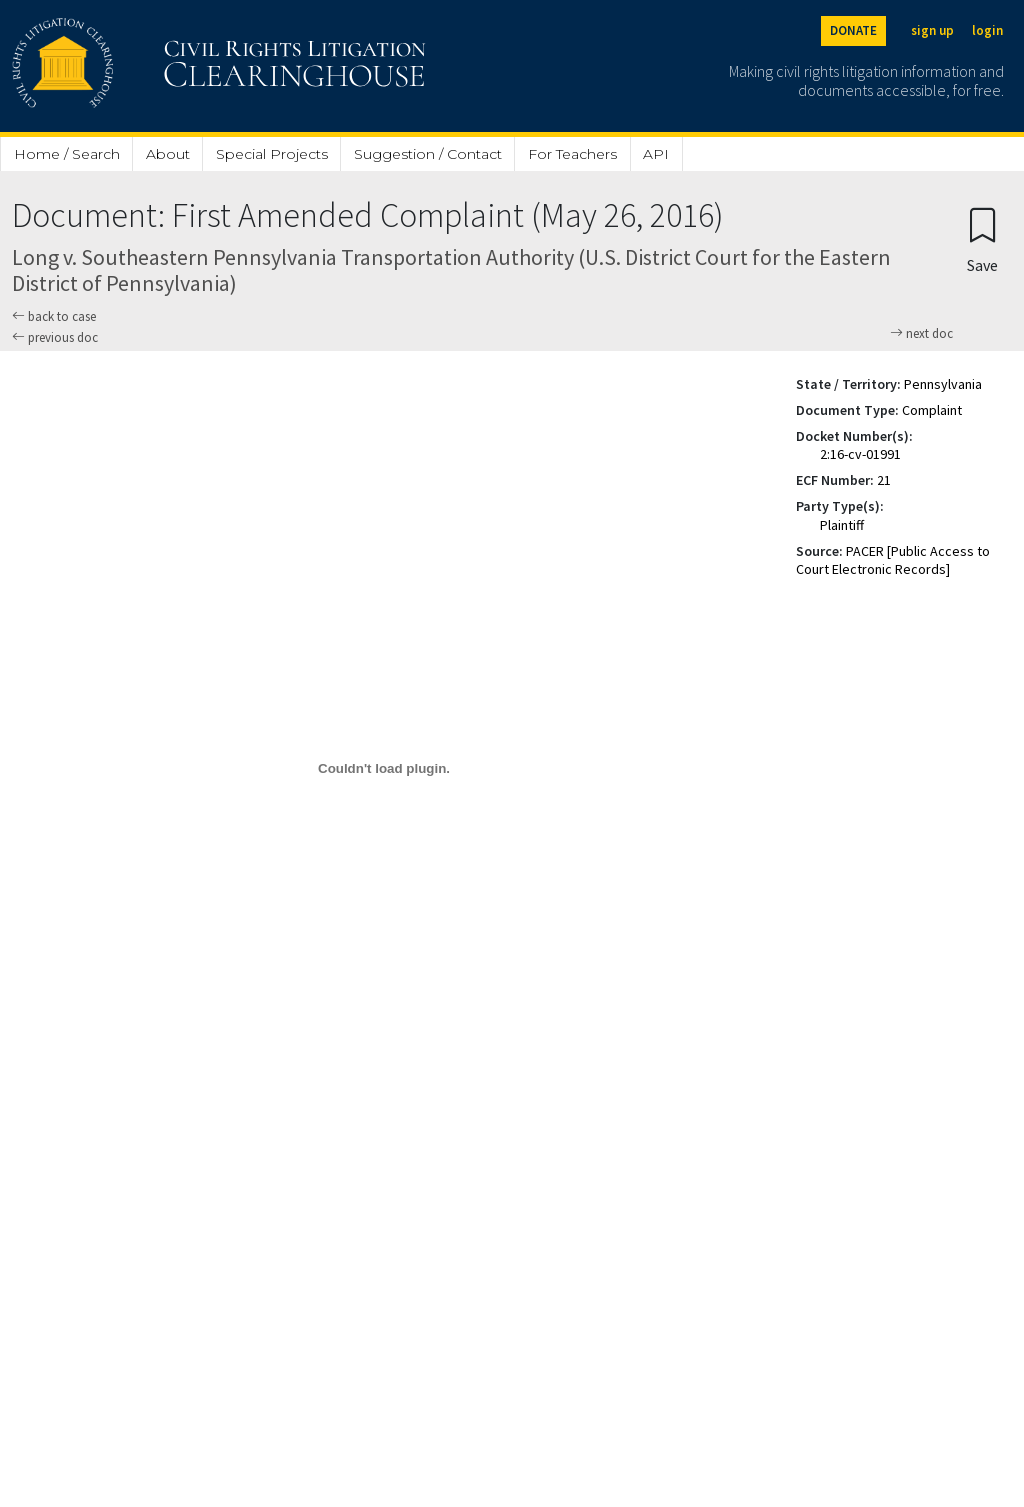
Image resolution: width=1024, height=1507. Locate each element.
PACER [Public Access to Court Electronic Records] (893, 560)
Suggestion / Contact (428, 154)
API (656, 154)
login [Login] (987, 30)
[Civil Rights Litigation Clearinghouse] (162, 66)
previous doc (55, 337)
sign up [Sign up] (932, 30)
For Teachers (572, 154)
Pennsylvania (943, 384)
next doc (921, 334)
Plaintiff (842, 525)
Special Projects (272, 154)
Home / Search (67, 154)
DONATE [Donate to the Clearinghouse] (853, 30)
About (168, 154)
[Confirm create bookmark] (982, 239)
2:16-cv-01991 (860, 454)
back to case (54, 316)
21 (884, 480)
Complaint (932, 410)
